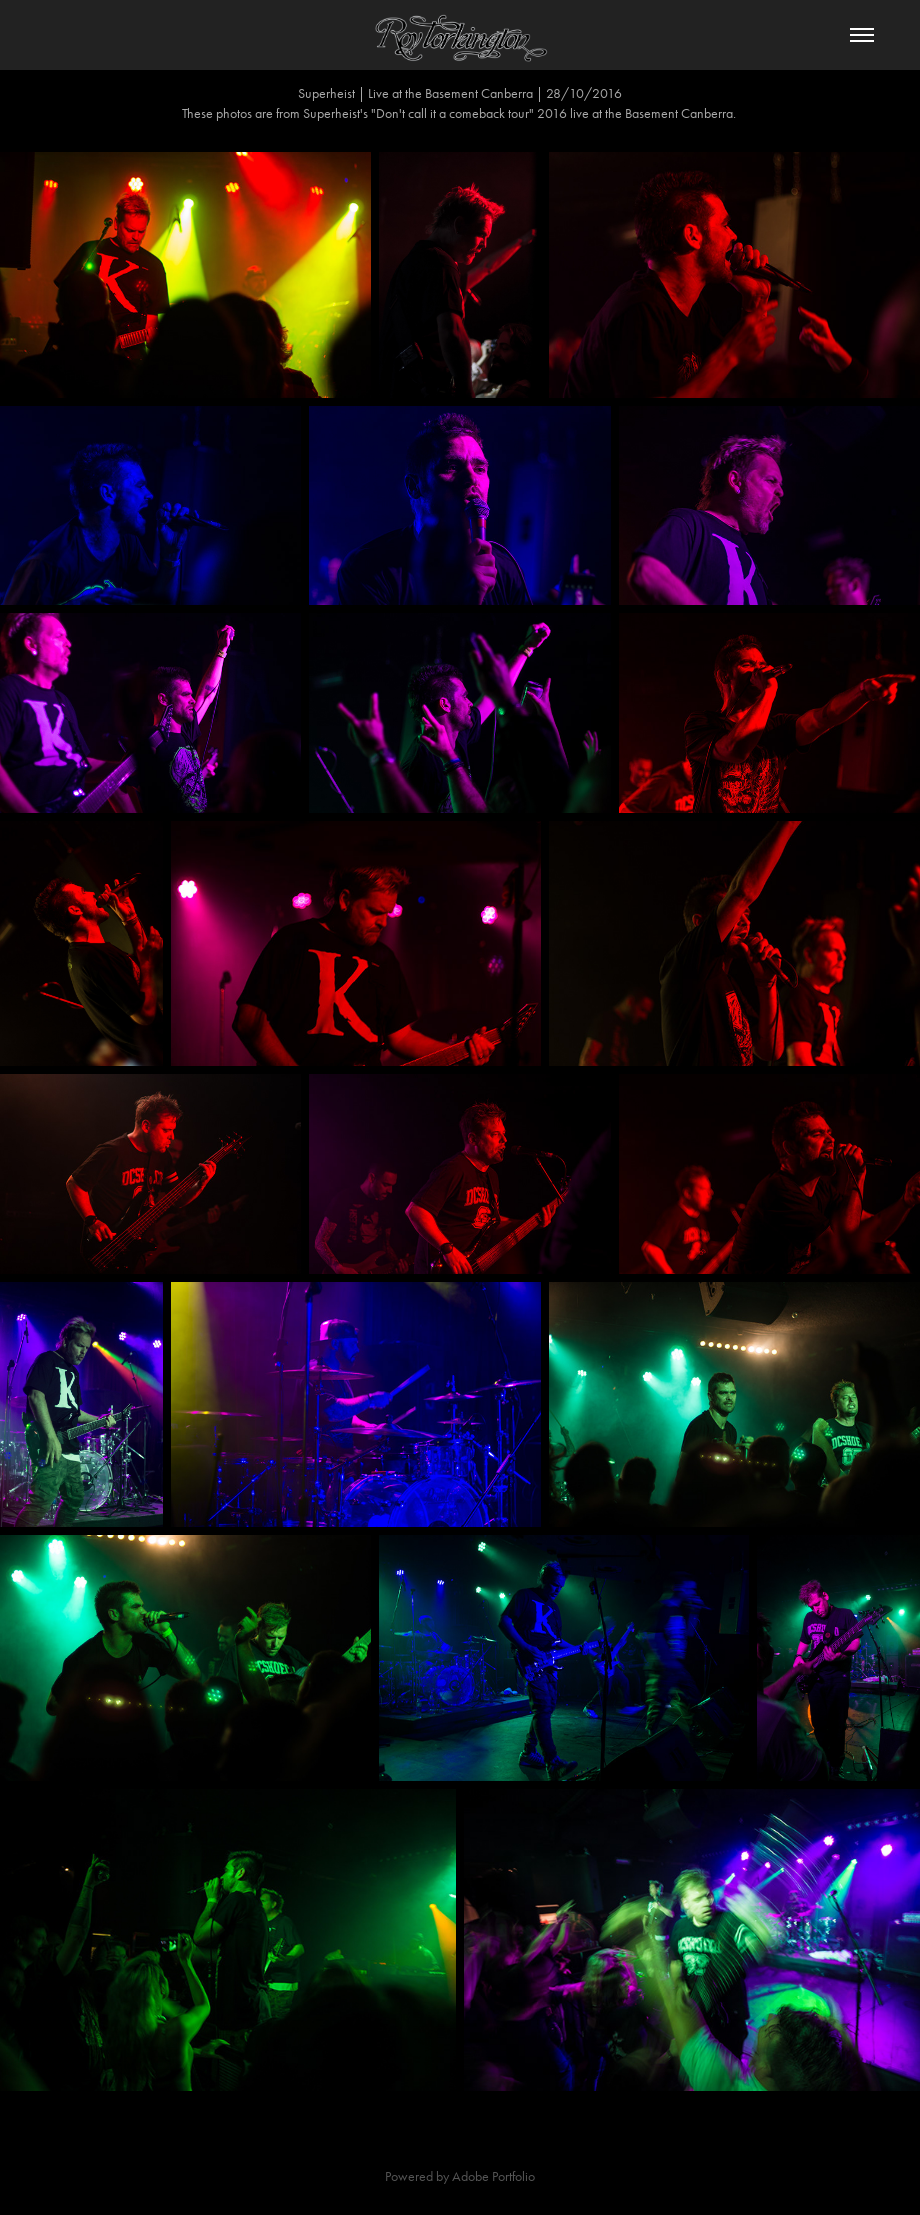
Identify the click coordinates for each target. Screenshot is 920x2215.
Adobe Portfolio (493, 2176)
